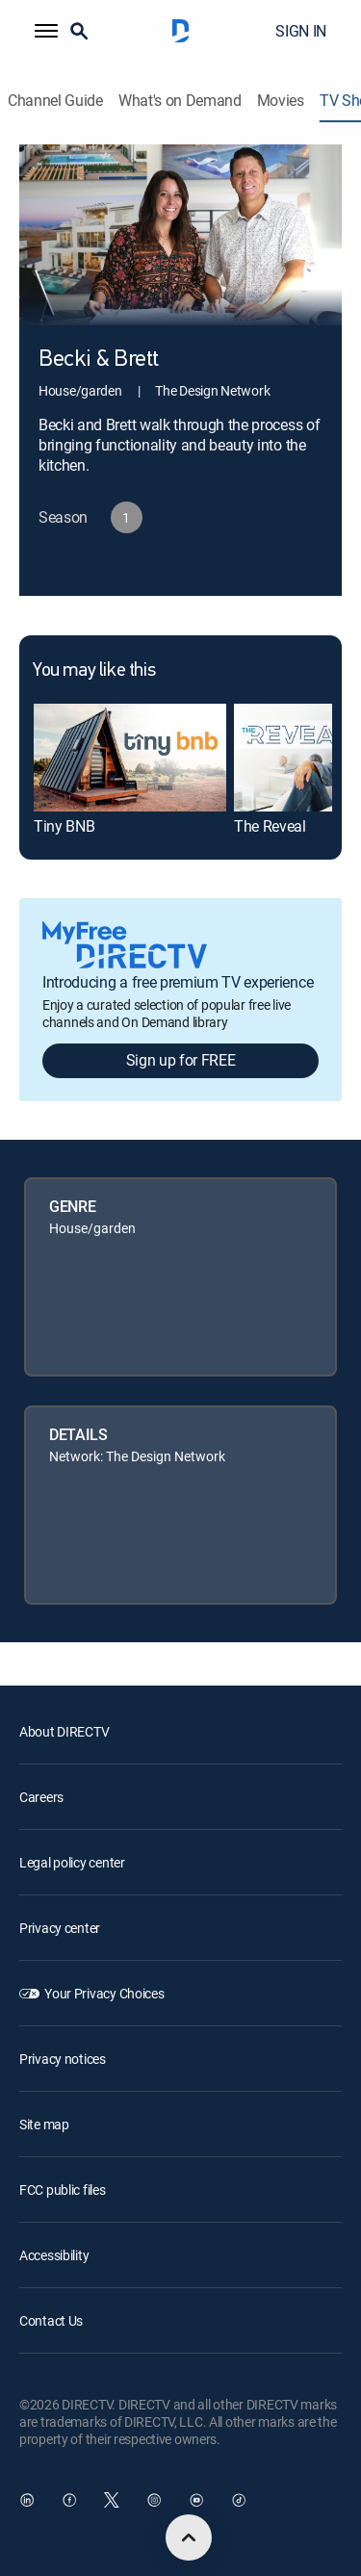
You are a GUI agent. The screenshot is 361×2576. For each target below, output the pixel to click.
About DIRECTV (64, 1731)
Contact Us (51, 2320)
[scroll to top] (188, 2537)
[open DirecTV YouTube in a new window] (196, 2500)
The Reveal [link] (270, 826)
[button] (46, 30)
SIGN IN (300, 30)
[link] (130, 757)
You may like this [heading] (94, 671)
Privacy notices (62, 2058)
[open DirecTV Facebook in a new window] (69, 2500)
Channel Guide (55, 100)
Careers (41, 1797)
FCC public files (62, 2189)
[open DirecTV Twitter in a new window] (111, 2500)
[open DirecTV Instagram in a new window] (154, 2500)
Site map (44, 2124)
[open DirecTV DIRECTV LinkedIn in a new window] (27, 2500)
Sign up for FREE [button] (181, 1059)
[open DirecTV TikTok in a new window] (238, 2500)
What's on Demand (180, 100)
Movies (280, 100)
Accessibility (54, 2255)
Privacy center (59, 1928)
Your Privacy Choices (104, 1993)
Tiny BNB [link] (64, 826)
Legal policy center (72, 1862)
